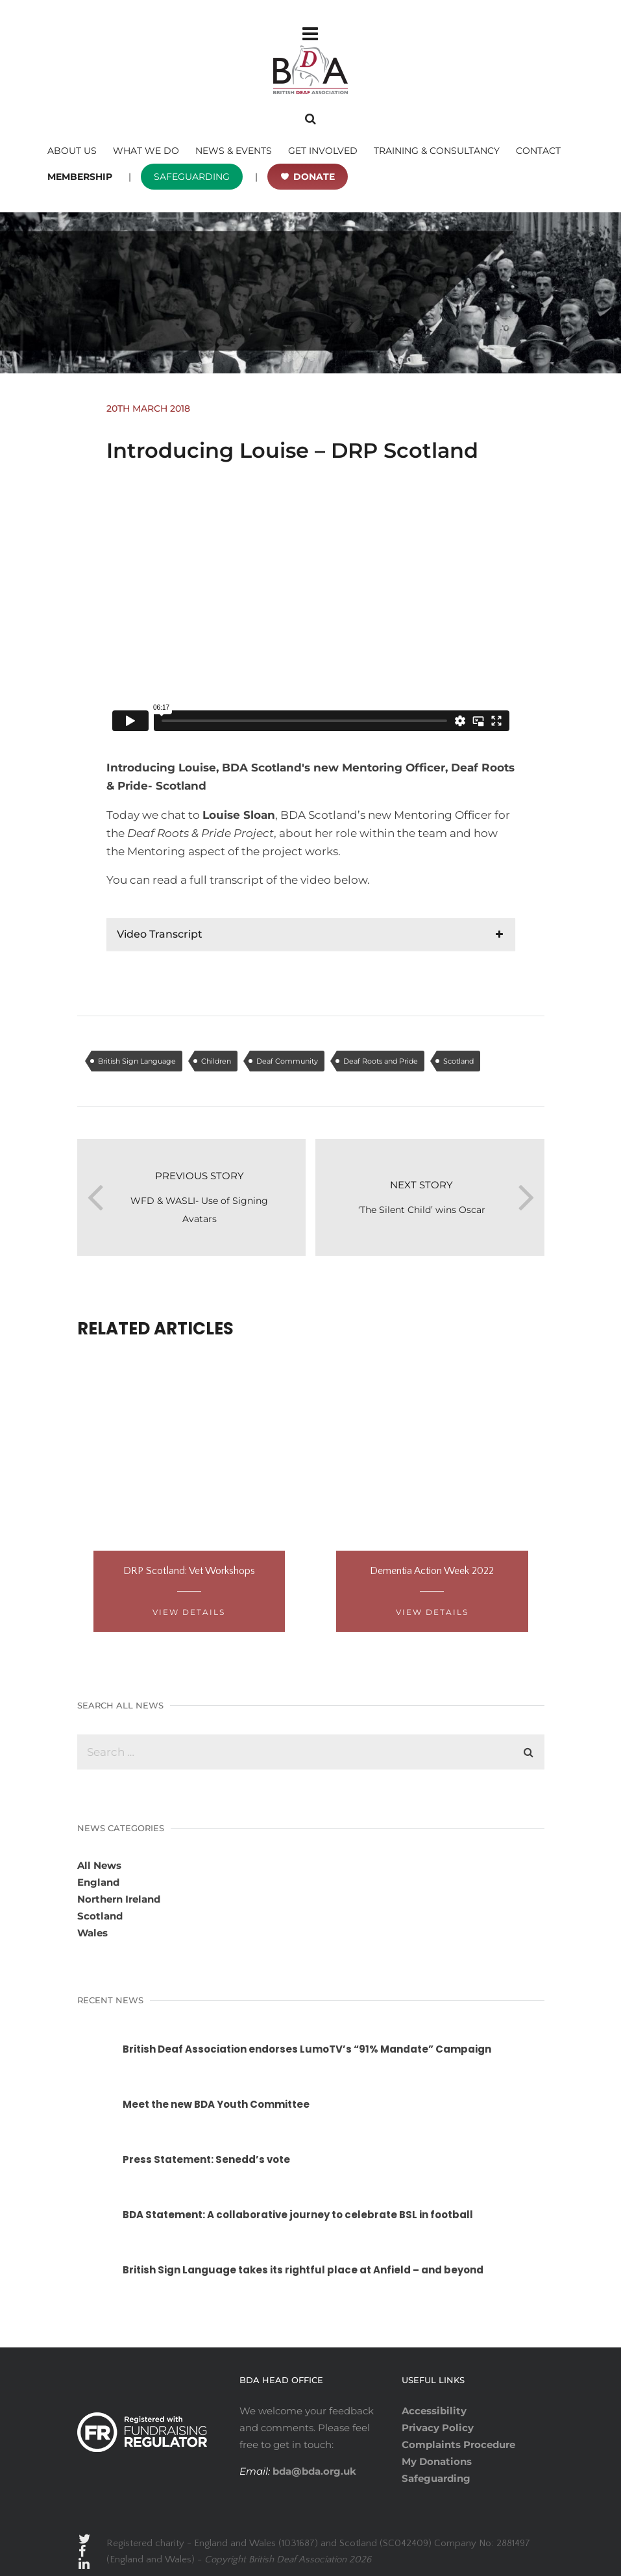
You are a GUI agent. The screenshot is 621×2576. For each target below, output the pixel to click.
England (98, 1882)
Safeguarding (436, 2478)
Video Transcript (159, 934)
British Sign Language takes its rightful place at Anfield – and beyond (303, 2270)
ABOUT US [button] (72, 150)
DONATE (314, 176)
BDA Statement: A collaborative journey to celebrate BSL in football (298, 2214)
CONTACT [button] (538, 150)
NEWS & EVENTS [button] (233, 150)
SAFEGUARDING (192, 176)
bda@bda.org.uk (313, 2471)
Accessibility (434, 2411)
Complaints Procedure (458, 2444)
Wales (92, 1933)
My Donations (437, 2461)
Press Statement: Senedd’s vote (206, 2159)
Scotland (458, 1061)
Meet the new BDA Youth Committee (216, 2104)
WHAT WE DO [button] (146, 150)
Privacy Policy (438, 2427)
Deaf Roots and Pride (380, 1061)
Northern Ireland (118, 1899)
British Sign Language (137, 1061)
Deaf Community (287, 1061)
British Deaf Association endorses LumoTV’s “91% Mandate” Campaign (307, 2049)
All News (99, 1865)
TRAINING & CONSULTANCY (437, 150)
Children (216, 1061)
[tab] (311, 934)
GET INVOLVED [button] (323, 150)
